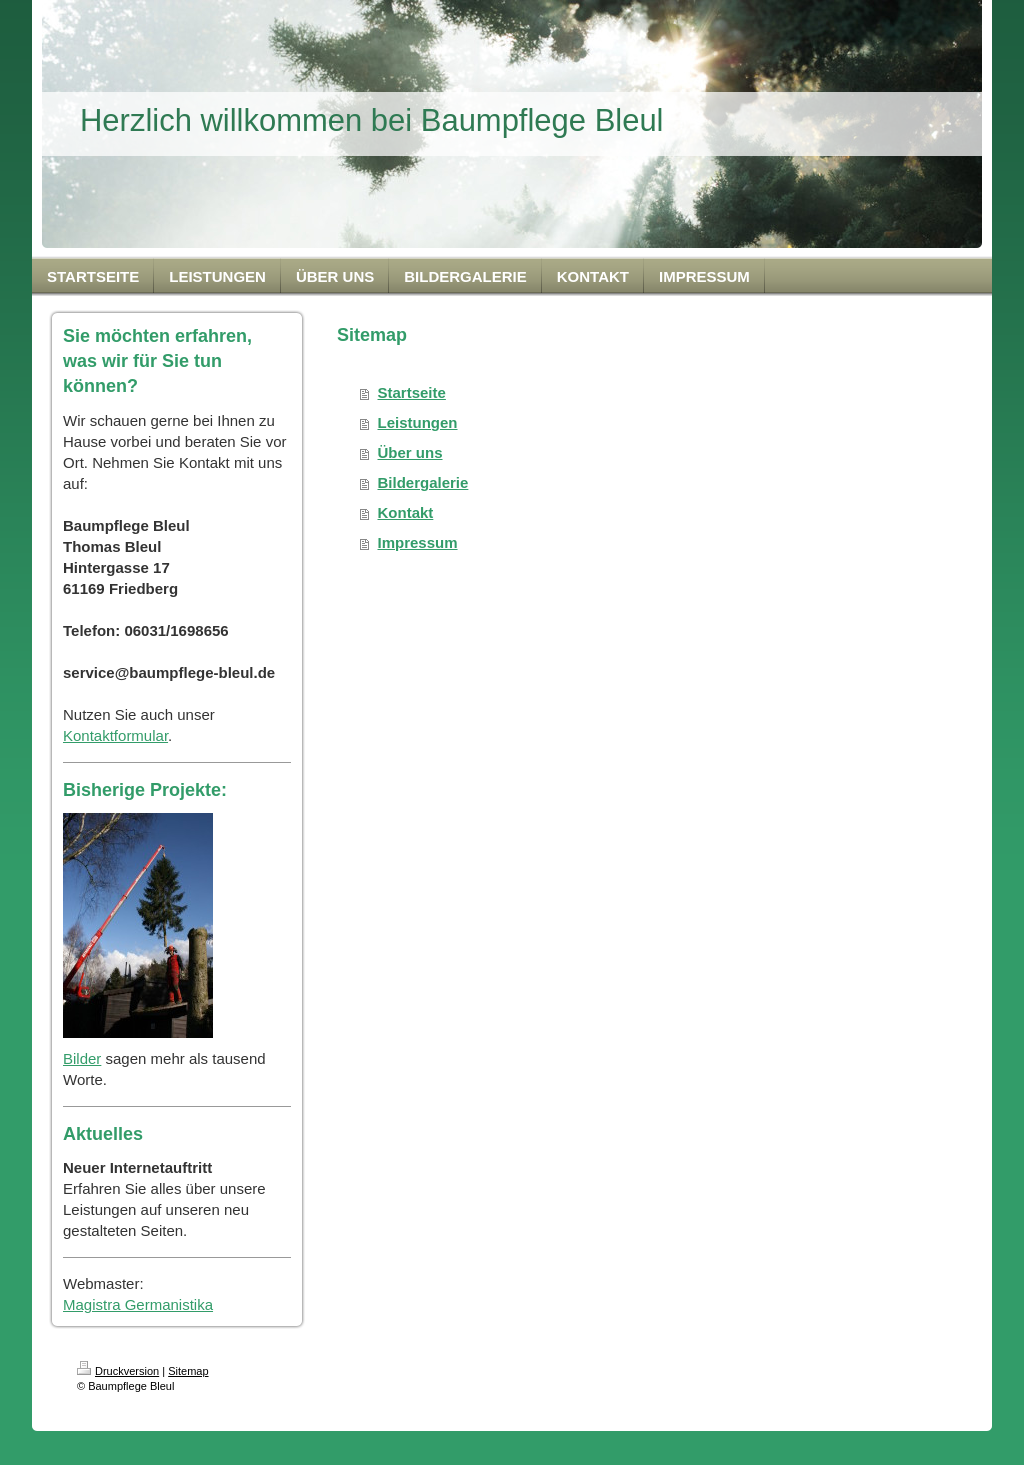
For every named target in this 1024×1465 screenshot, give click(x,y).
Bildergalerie (423, 482)
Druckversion (118, 1371)
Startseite (412, 392)
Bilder (82, 1058)
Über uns (410, 452)
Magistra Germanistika (138, 1304)
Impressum (418, 542)
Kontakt (406, 512)
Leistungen (418, 422)
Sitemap (188, 1371)
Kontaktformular (115, 735)
